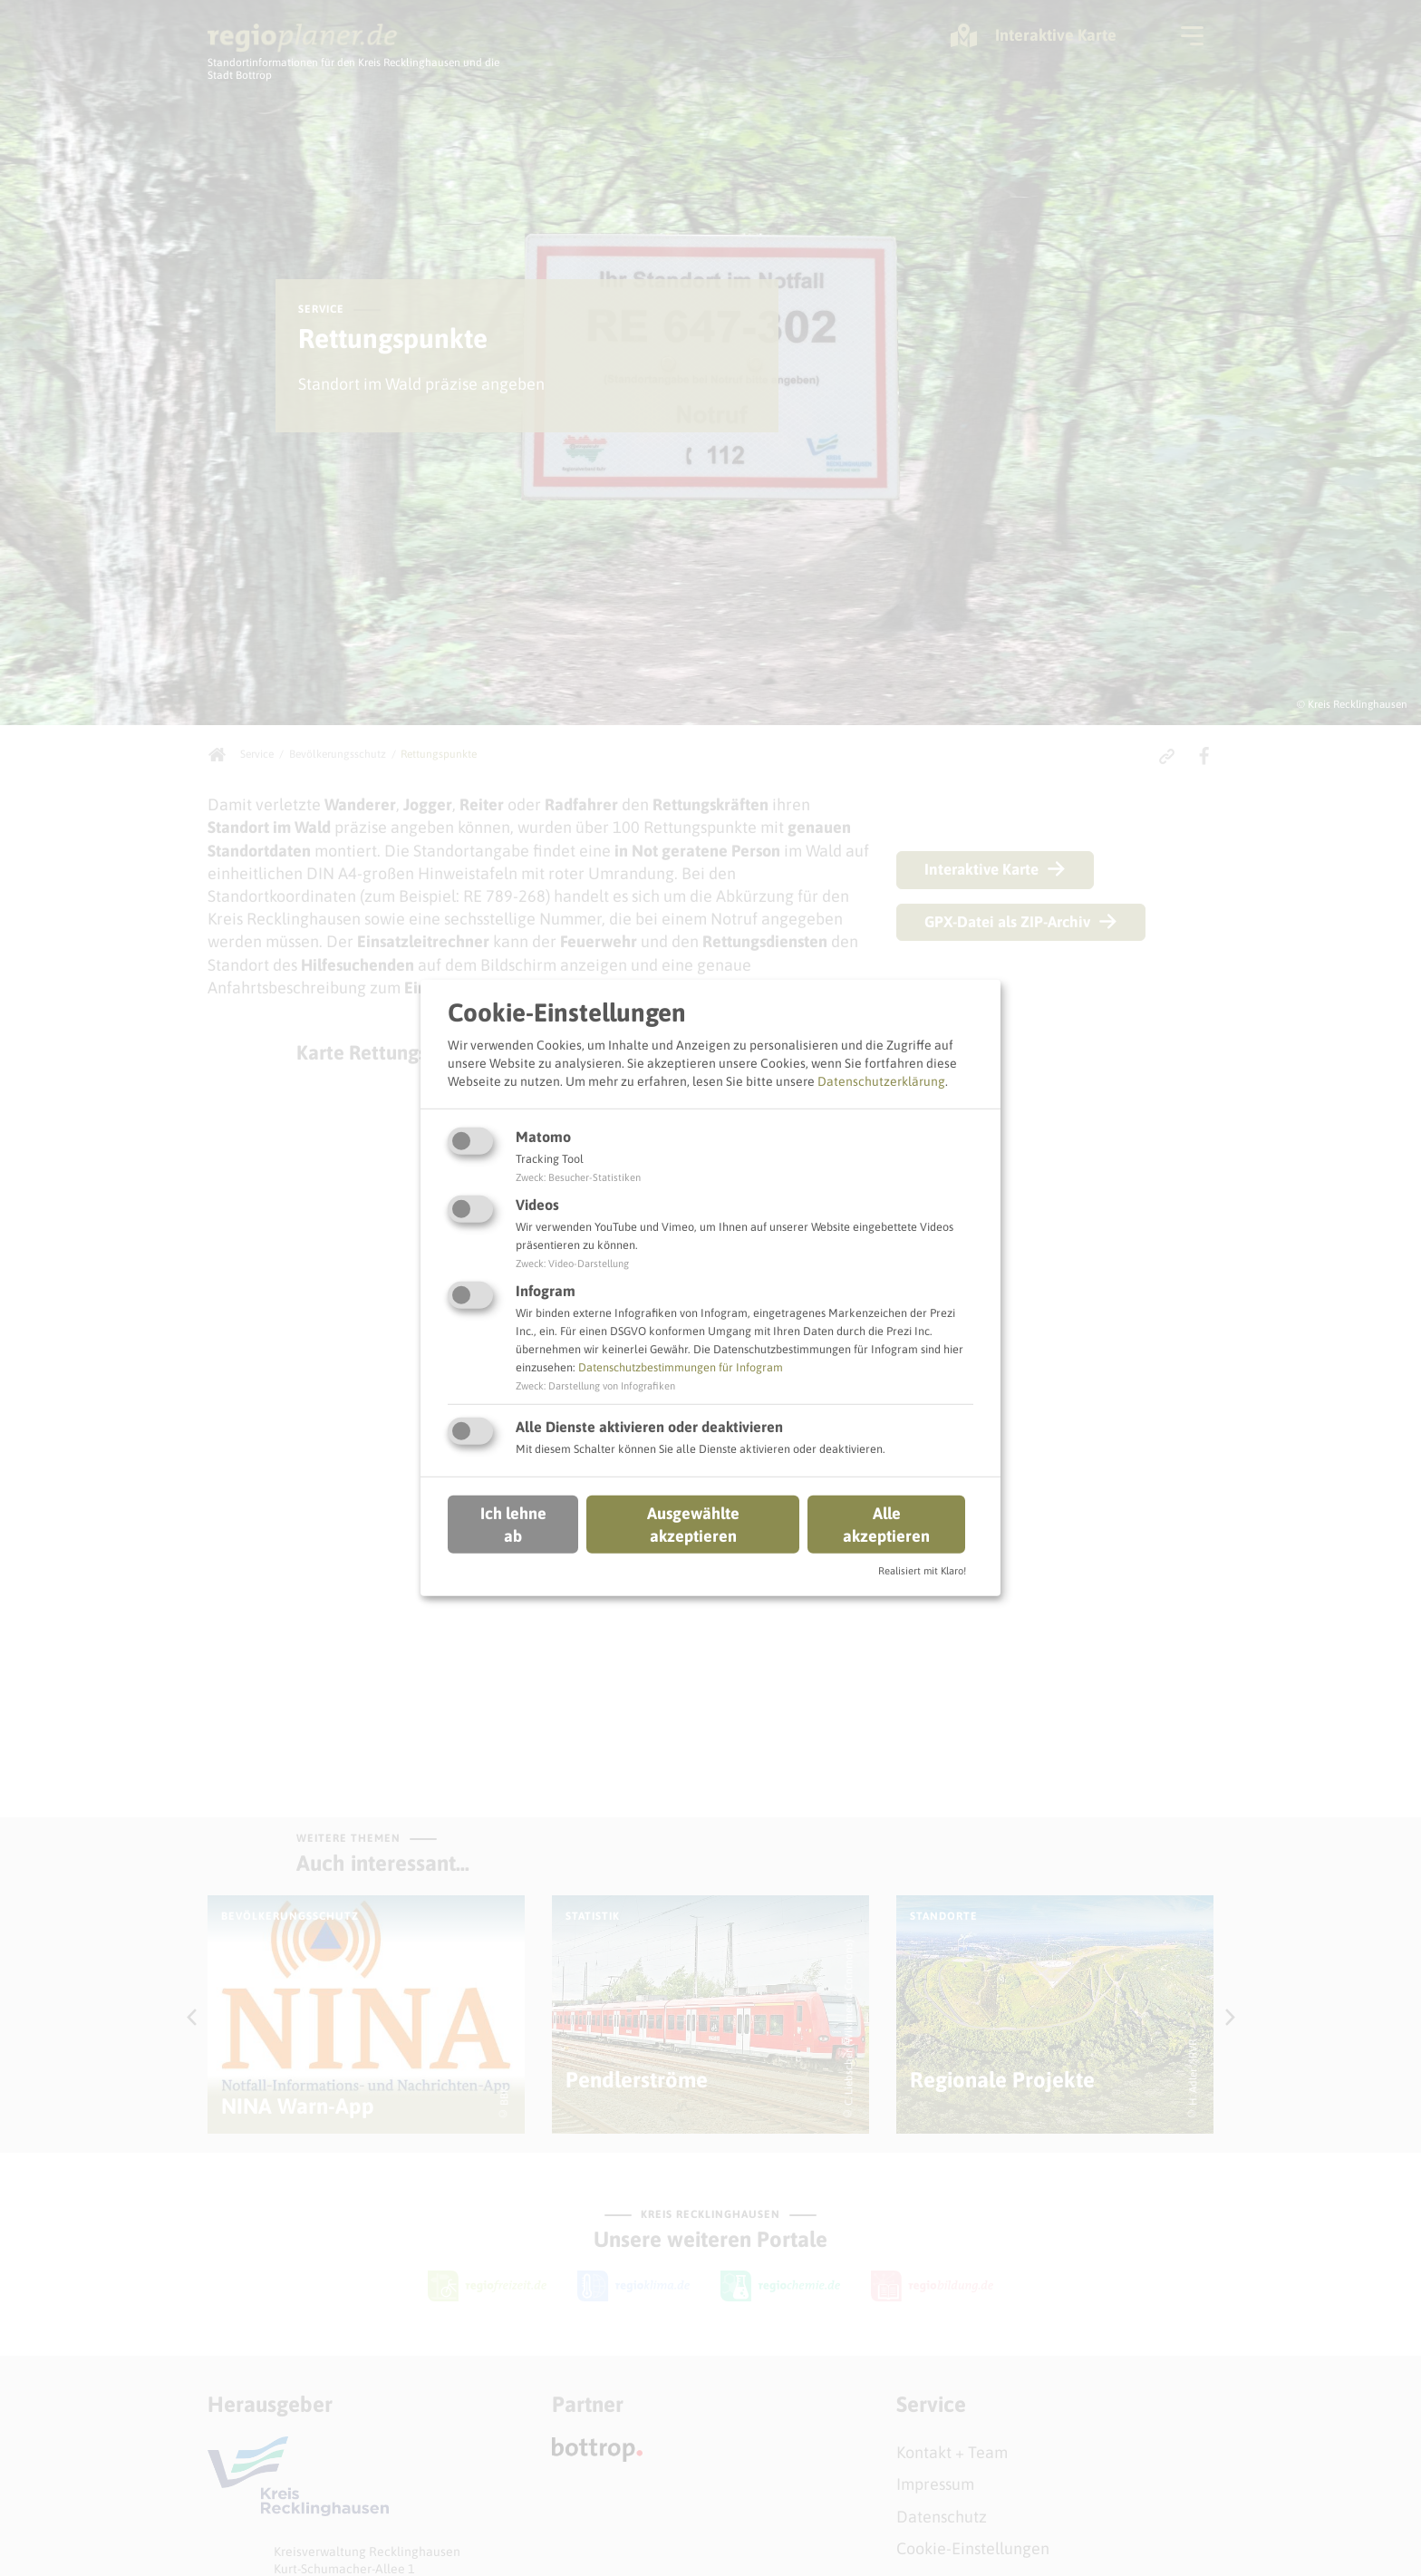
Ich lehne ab (513, 1524)
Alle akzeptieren (886, 1524)
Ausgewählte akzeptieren (693, 1524)
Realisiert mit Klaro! (922, 1570)
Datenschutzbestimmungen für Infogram (680, 1367)
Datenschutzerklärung (881, 1080)
